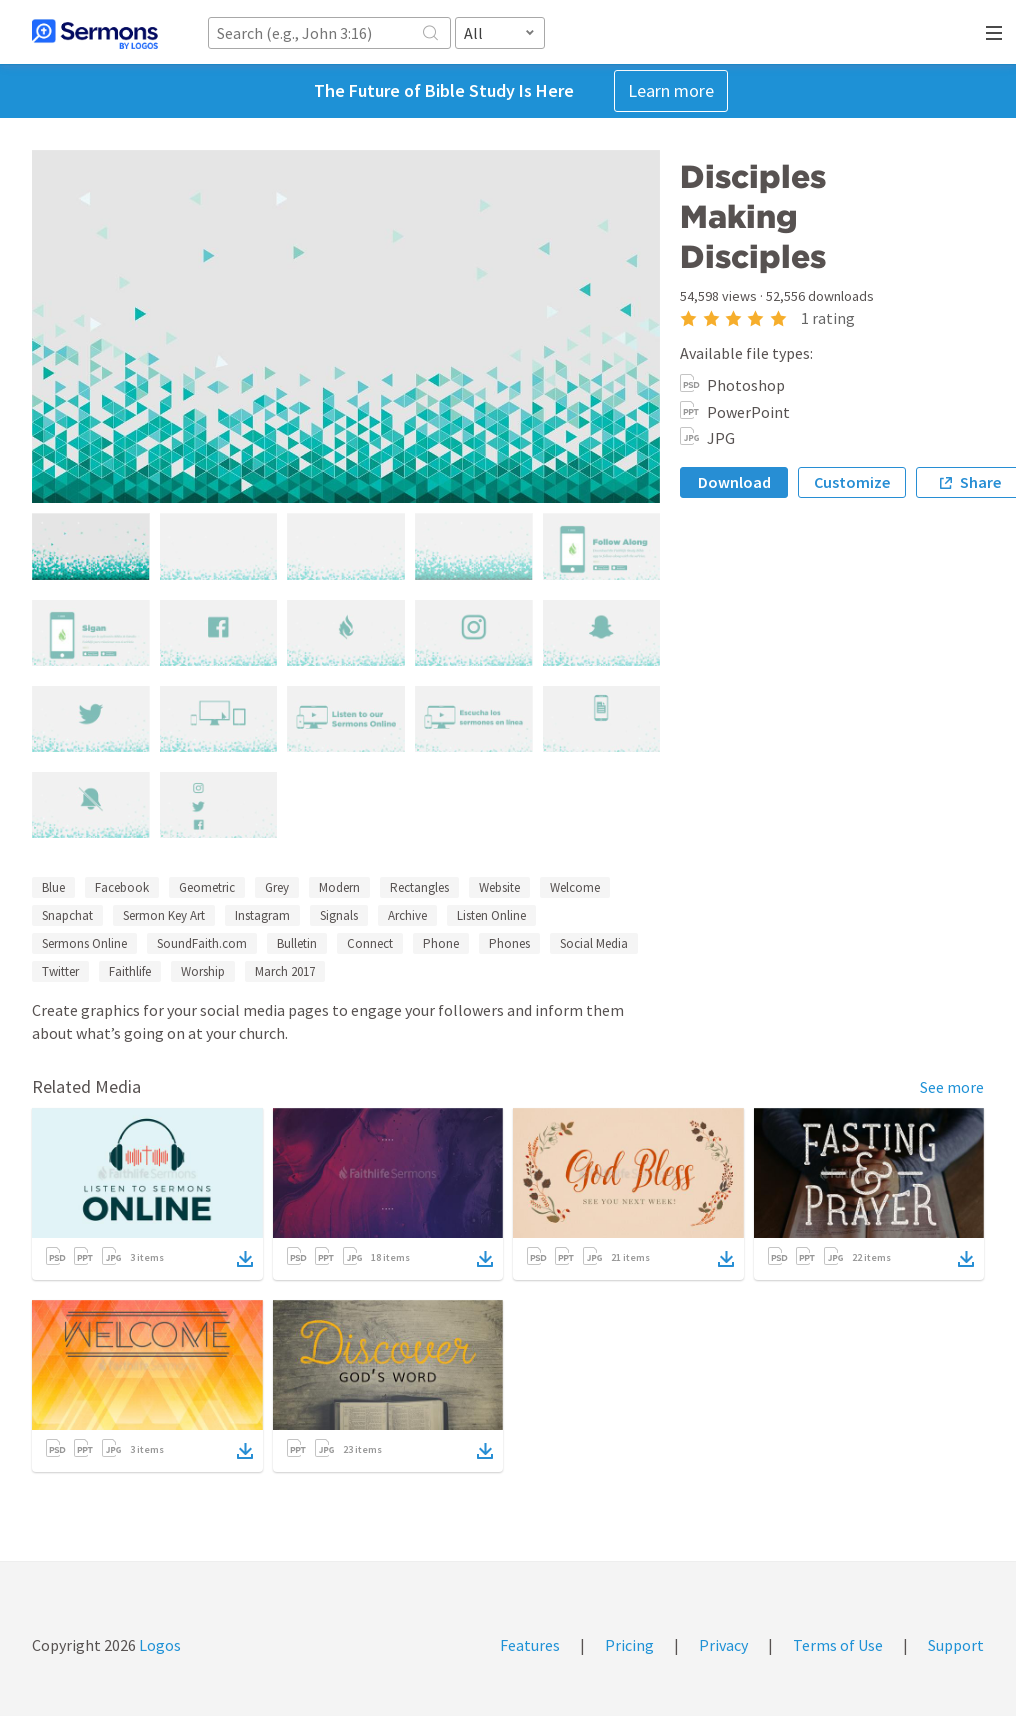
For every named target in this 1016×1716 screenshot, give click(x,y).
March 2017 (285, 971)
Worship (203, 971)
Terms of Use (838, 1645)
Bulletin (297, 943)
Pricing (629, 1645)
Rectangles (419, 887)
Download (734, 482)
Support (956, 1645)
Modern (339, 887)
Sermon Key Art (164, 915)
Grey (277, 887)
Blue (53, 887)
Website (499, 887)
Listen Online (491, 915)
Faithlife (130, 971)
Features (530, 1645)
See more (952, 1087)
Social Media (594, 943)
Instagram (262, 915)
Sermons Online (84, 943)
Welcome (575, 887)
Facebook (122, 887)
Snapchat (67, 915)
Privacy (723, 1645)
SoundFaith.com (202, 943)
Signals (339, 915)
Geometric (207, 887)
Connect (370, 943)
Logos (158, 1645)
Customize (852, 482)
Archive (407, 915)
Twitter (60, 971)
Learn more (671, 90)
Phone (441, 943)
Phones (509, 943)
